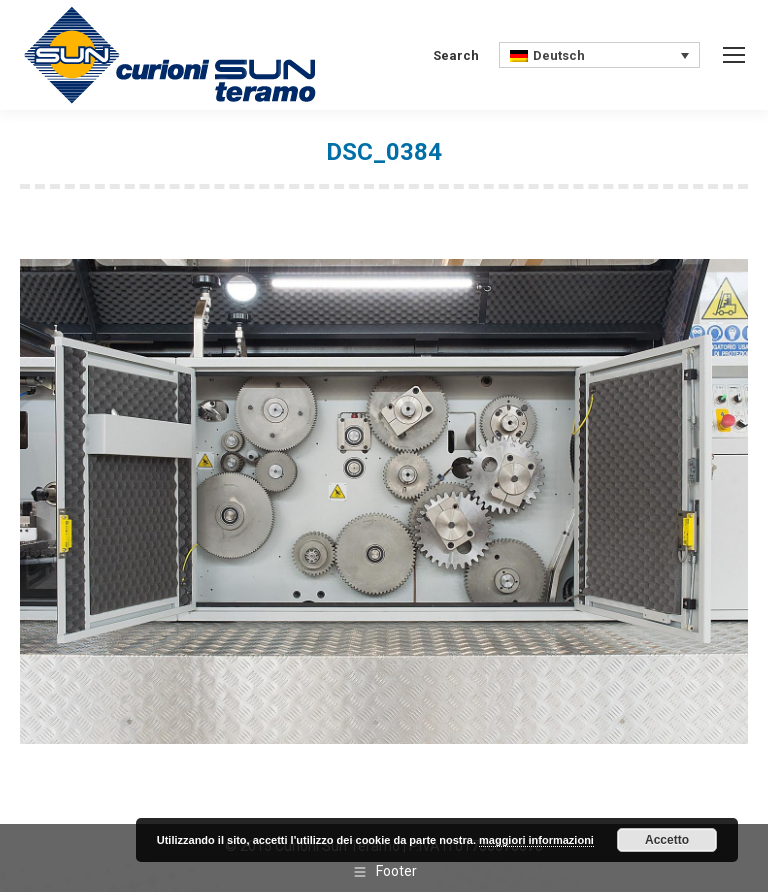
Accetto (667, 840)
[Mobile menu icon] (734, 55)
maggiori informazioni (536, 840)
